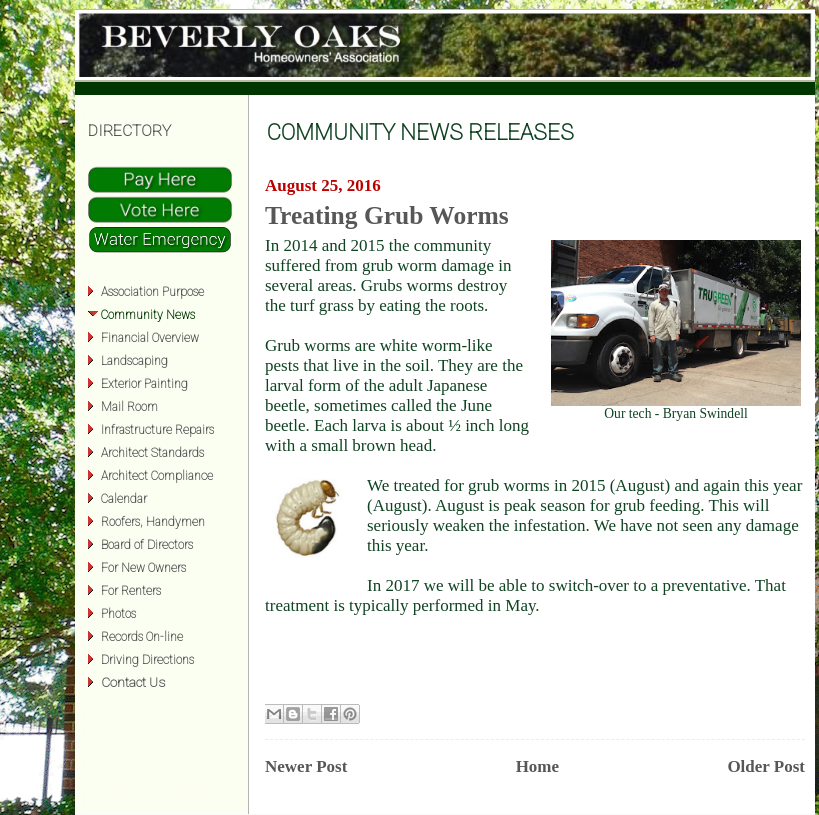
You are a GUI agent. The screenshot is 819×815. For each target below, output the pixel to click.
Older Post (766, 766)
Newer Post (306, 766)
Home (537, 766)
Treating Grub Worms (387, 215)
